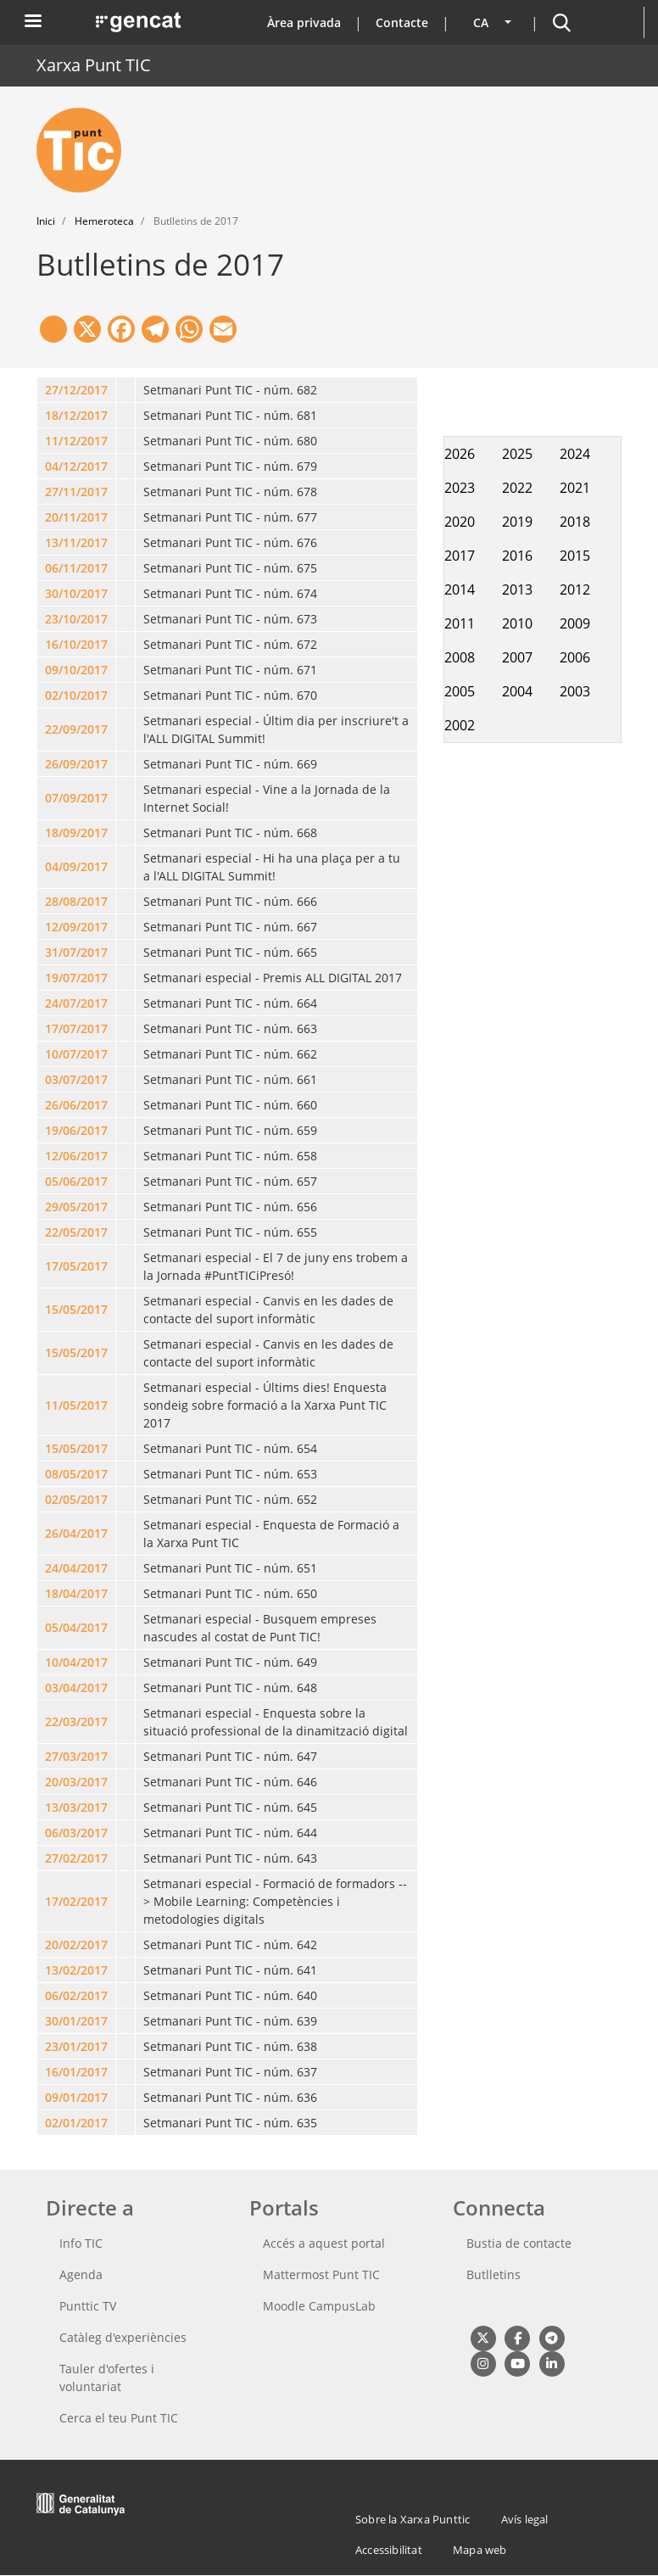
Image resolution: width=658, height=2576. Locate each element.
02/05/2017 (76, 1499)
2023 (459, 487)
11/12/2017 (76, 441)
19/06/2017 (76, 1130)
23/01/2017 (76, 2046)
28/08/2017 (76, 901)
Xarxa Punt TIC (93, 64)
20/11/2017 (76, 517)
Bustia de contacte (519, 2243)
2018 (575, 521)
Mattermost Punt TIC (321, 2274)
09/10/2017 (76, 670)
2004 (517, 691)
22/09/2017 (76, 729)
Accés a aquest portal (324, 2243)
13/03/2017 (76, 1807)
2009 (575, 623)
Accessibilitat (388, 2549)
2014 (459, 589)
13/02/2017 (76, 1970)
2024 (575, 453)
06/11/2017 (76, 568)
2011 (459, 623)
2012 (575, 589)
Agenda (81, 2274)
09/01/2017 (76, 2097)
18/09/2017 (76, 832)
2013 (517, 589)
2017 (459, 555)
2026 (459, 453)
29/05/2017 (76, 1207)
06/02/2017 (76, 1995)
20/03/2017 (76, 1782)
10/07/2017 (76, 1054)
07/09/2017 (76, 798)
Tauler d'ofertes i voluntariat (106, 2377)
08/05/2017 (76, 1474)
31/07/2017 (76, 952)
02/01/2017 (76, 2123)
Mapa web (480, 2549)
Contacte (402, 22)
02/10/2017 (76, 695)
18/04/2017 (76, 1593)
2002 (459, 725)
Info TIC (81, 2243)
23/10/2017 (76, 619)
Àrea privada (304, 22)
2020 (459, 521)
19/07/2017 (76, 977)
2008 (459, 657)
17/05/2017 (76, 1266)
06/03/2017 (76, 1832)
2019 (517, 521)
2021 (575, 487)
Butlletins (493, 2274)
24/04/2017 (76, 1568)
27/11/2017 (76, 491)
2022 (517, 487)
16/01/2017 (76, 2072)
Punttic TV (87, 2306)
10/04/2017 (76, 1662)
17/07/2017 (76, 1028)
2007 (517, 657)
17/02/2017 (76, 1901)
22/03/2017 (76, 1721)
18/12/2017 (76, 415)
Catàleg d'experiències (123, 2337)
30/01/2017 (76, 2021)
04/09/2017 (76, 866)
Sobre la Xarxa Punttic (412, 2519)
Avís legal (525, 2519)
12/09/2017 (76, 927)
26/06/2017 (76, 1105)
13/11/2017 (76, 542)
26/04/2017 (76, 1533)
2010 (517, 623)
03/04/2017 (76, 1687)
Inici (45, 221)
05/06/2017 (76, 1181)
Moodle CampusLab (319, 2306)
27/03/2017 (76, 1756)
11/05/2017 (76, 1405)
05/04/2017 (76, 1627)
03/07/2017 (76, 1079)
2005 (459, 691)
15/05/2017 (76, 1309)
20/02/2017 (76, 1944)
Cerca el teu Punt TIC (118, 2418)
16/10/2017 (76, 644)
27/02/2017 (76, 1858)
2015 (575, 555)
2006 (575, 657)
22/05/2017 (76, 1232)
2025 (517, 453)
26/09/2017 (76, 764)
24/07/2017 (76, 1003)
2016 (517, 555)
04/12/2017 (76, 466)
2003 (575, 691)
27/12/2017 (76, 390)
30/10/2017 (76, 593)
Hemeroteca (104, 221)
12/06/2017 (76, 1156)
